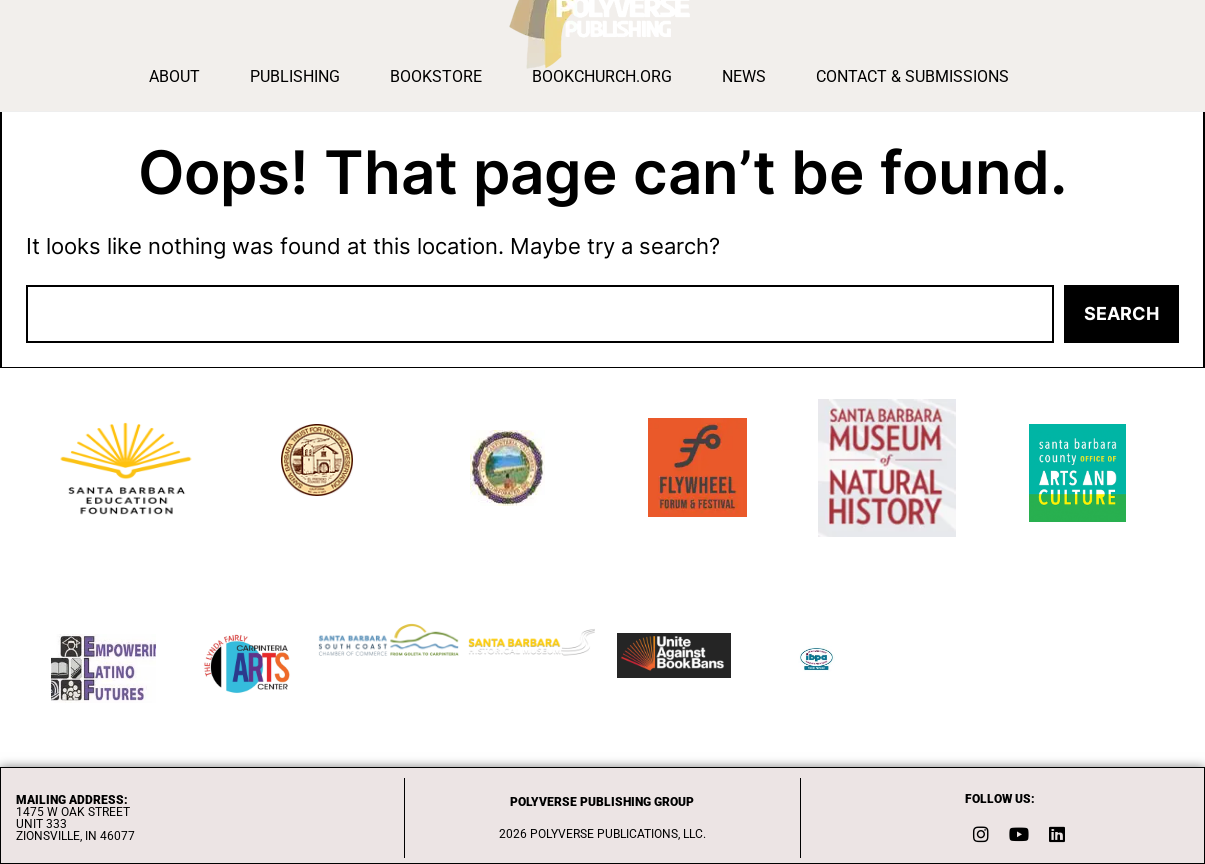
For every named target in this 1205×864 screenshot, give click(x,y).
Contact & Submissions (912, 76)
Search (1121, 313)
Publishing (295, 76)
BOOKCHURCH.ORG (602, 76)
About (174, 76)
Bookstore (436, 76)
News (744, 76)
